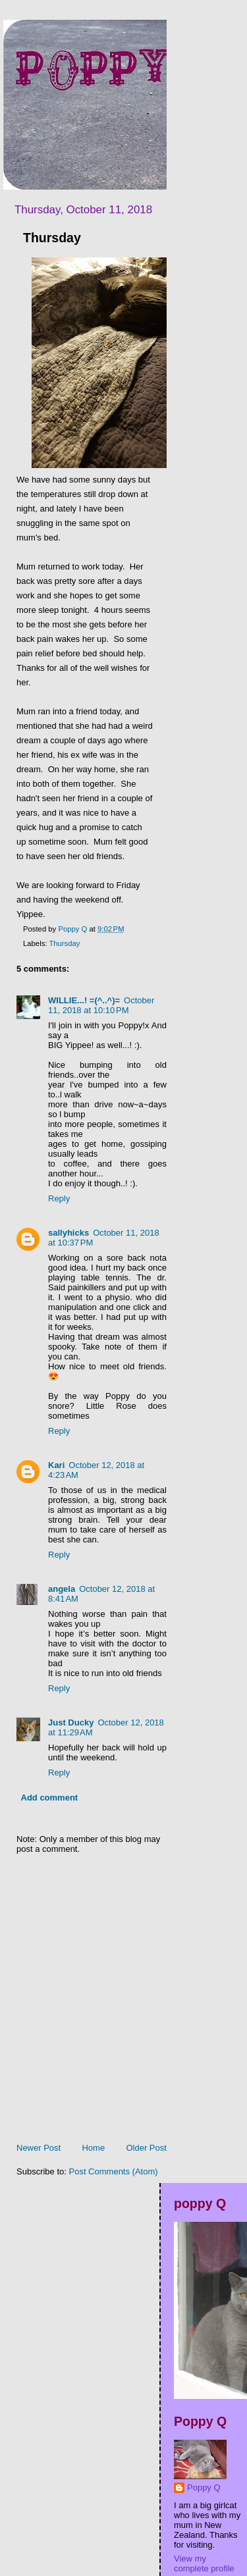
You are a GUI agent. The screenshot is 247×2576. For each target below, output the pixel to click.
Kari (56, 1465)
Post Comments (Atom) (113, 2171)
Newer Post (38, 2148)
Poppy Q (204, 2487)
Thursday (64, 943)
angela (61, 1589)
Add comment (49, 1797)
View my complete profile (204, 2563)
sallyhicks (68, 1233)
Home (93, 2148)
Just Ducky (71, 1722)
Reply (59, 1198)
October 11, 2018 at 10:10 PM (101, 1005)
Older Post (146, 2148)
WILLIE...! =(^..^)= (84, 1000)
